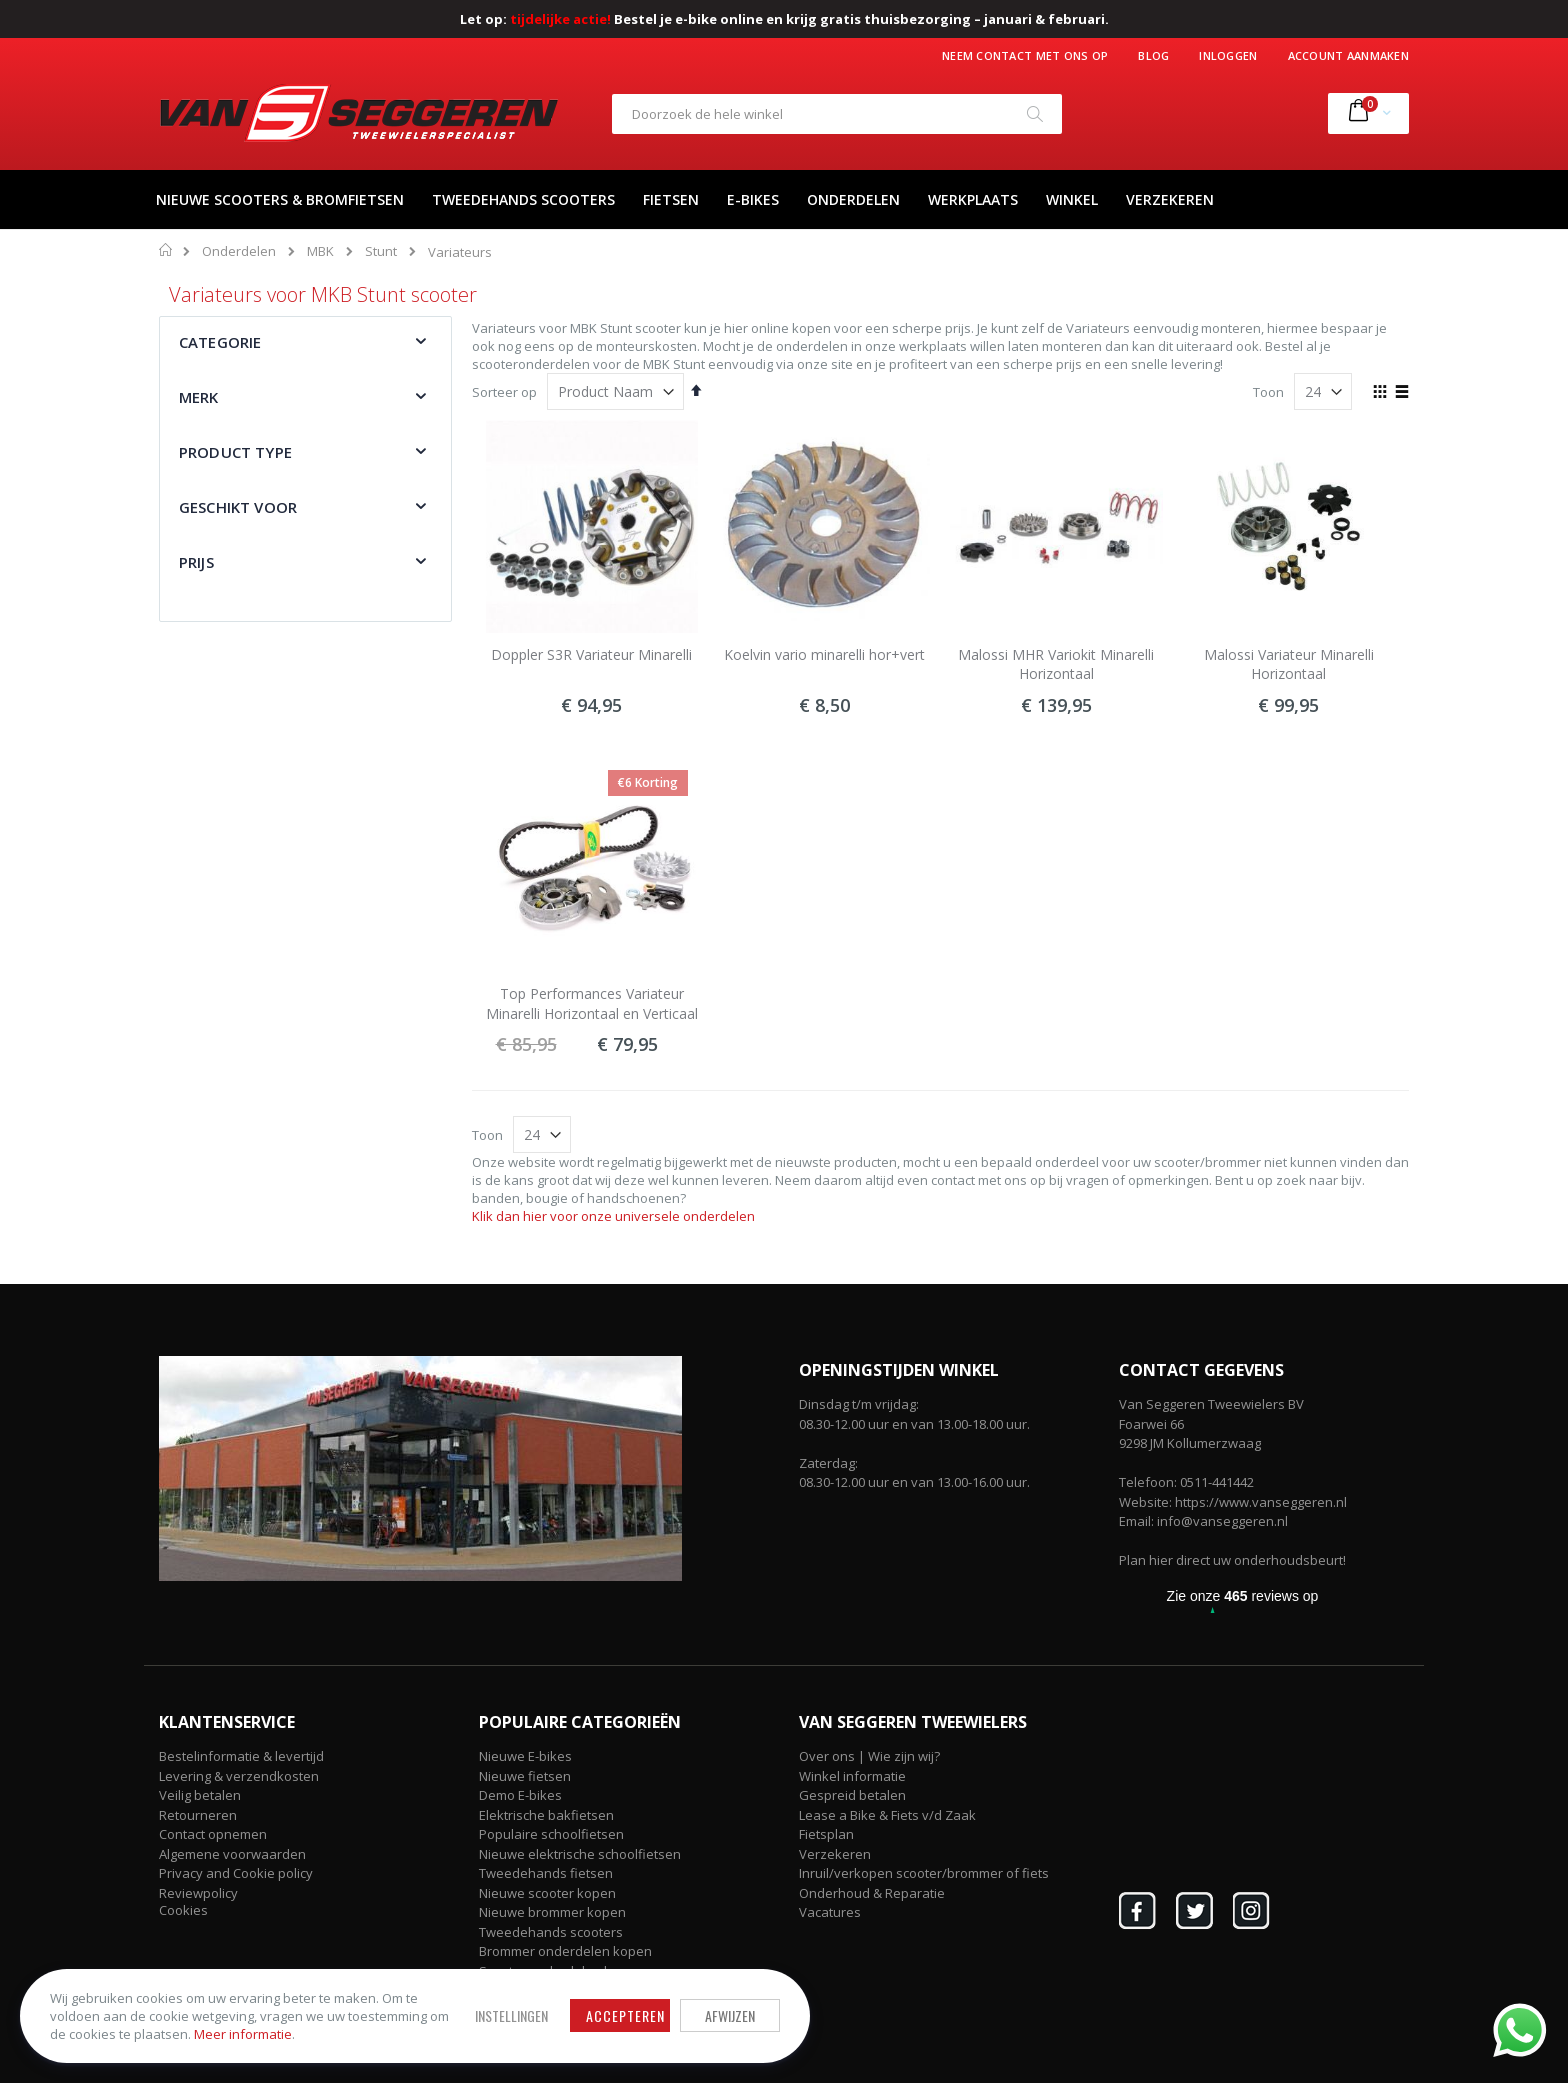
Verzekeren (835, 1854)
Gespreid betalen (852, 1795)
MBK (320, 251)
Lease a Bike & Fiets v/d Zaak (887, 1815)
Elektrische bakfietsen (546, 1815)
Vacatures (830, 1912)
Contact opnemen (213, 1834)
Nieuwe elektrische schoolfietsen (580, 1854)
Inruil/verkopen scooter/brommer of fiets (924, 1873)
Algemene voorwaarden (232, 1854)
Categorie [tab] (220, 342)
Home (166, 250)
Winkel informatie (852, 1776)
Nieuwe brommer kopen (552, 1912)
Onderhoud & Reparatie (872, 1893)
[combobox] (837, 114)
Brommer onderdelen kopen (565, 1951)
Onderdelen (239, 251)
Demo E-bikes (520, 1795)
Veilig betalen (200, 1795)
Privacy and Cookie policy (236, 1873)
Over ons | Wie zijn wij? (869, 1756)
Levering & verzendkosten (239, 1776)
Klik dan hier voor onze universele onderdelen (613, 1216)
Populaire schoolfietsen (551, 1834)
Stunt (381, 251)
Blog (1153, 55)
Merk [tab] (199, 397)
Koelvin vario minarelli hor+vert (824, 654)
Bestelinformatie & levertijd (241, 1756)
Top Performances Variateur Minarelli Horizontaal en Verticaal (592, 1003)
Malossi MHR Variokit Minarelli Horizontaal (1056, 664)
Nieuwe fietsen (525, 1776)
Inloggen (1228, 55)
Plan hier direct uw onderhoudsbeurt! (1232, 1560)
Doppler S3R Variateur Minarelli (591, 654)
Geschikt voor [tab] (238, 507)
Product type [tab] (235, 452)
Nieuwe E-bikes (525, 1756)
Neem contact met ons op (1025, 55)
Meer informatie (265, 2034)
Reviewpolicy (198, 1893)
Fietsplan (826, 1834)
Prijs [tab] (196, 562)
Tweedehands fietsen (546, 1873)
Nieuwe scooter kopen (547, 1893)
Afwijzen (724, 2015)
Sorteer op (504, 392)
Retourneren (198, 1815)
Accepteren (619, 2015)
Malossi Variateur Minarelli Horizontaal (1289, 664)
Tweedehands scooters (551, 1932)
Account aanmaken (1348, 55)
